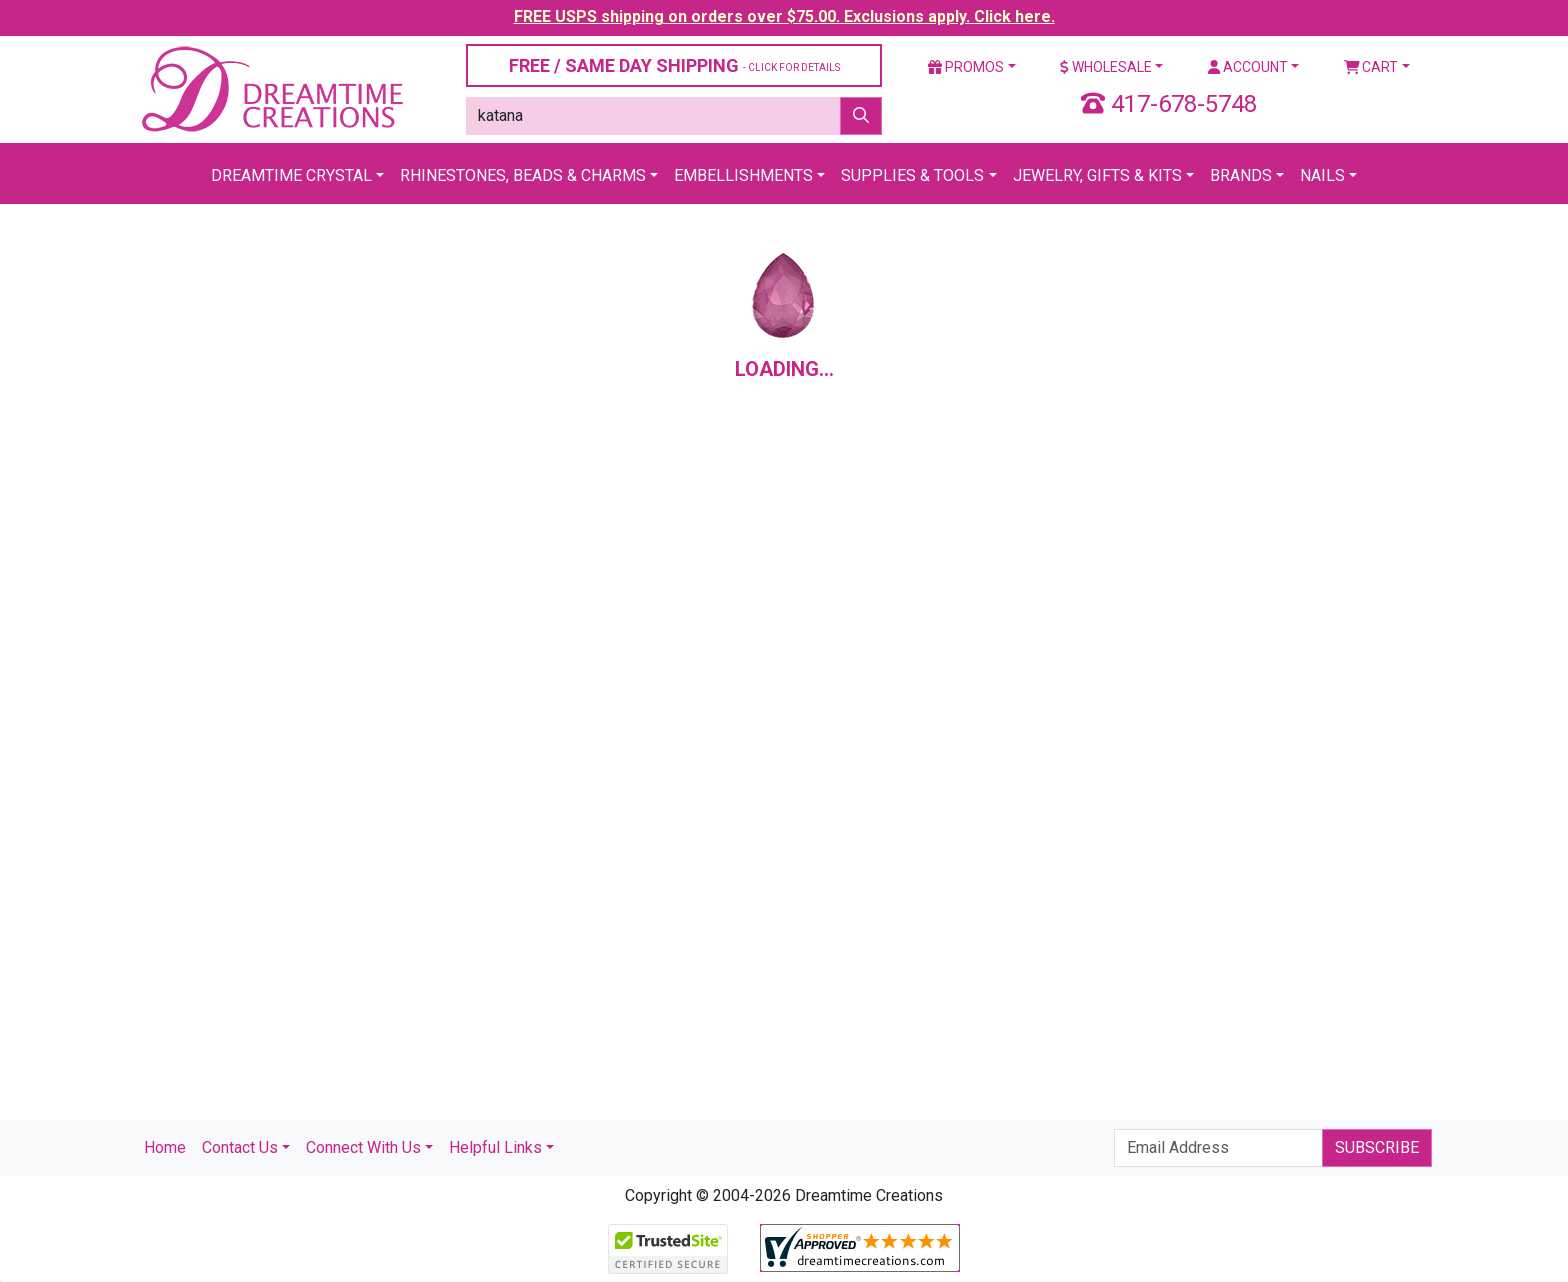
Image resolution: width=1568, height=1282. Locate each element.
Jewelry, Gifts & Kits (1097, 175)
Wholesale (1106, 67)
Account (1248, 67)
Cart (1371, 67)
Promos (966, 67)
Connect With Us (363, 1147)
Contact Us (240, 1147)
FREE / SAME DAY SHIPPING (674, 65)
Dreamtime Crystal (291, 175)
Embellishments (743, 175)
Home (165, 1147)
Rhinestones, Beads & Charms (523, 175)
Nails (1322, 175)
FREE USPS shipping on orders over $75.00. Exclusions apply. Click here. (784, 16)
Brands (1241, 175)
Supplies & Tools (912, 175)
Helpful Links (495, 1147)
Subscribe (1377, 1147)
